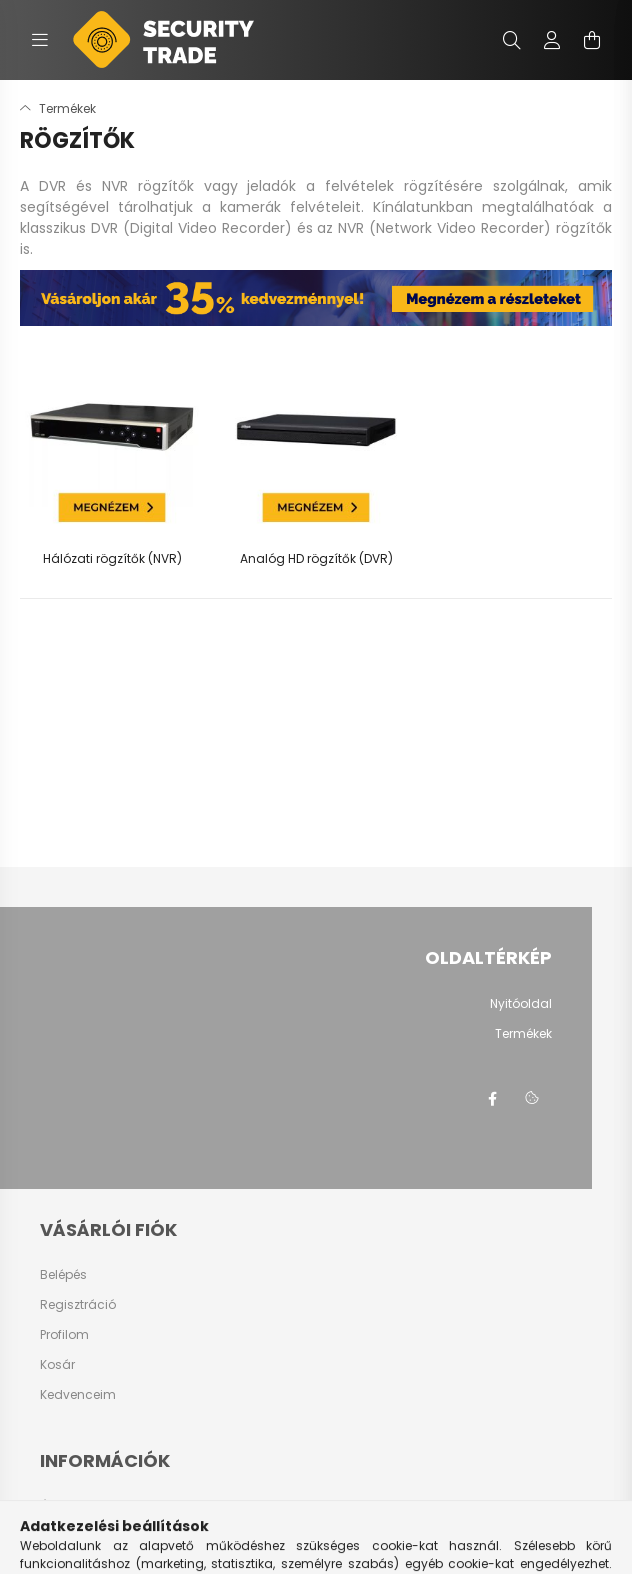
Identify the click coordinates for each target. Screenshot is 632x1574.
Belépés (63, 1275)
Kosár (57, 1365)
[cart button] (592, 40)
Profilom (64, 1335)
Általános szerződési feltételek (130, 1507)
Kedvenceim (78, 1395)
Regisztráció (78, 1305)
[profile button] (552, 40)
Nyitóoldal (521, 1004)
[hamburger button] (40, 40)
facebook (492, 1099)
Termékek (523, 1034)
